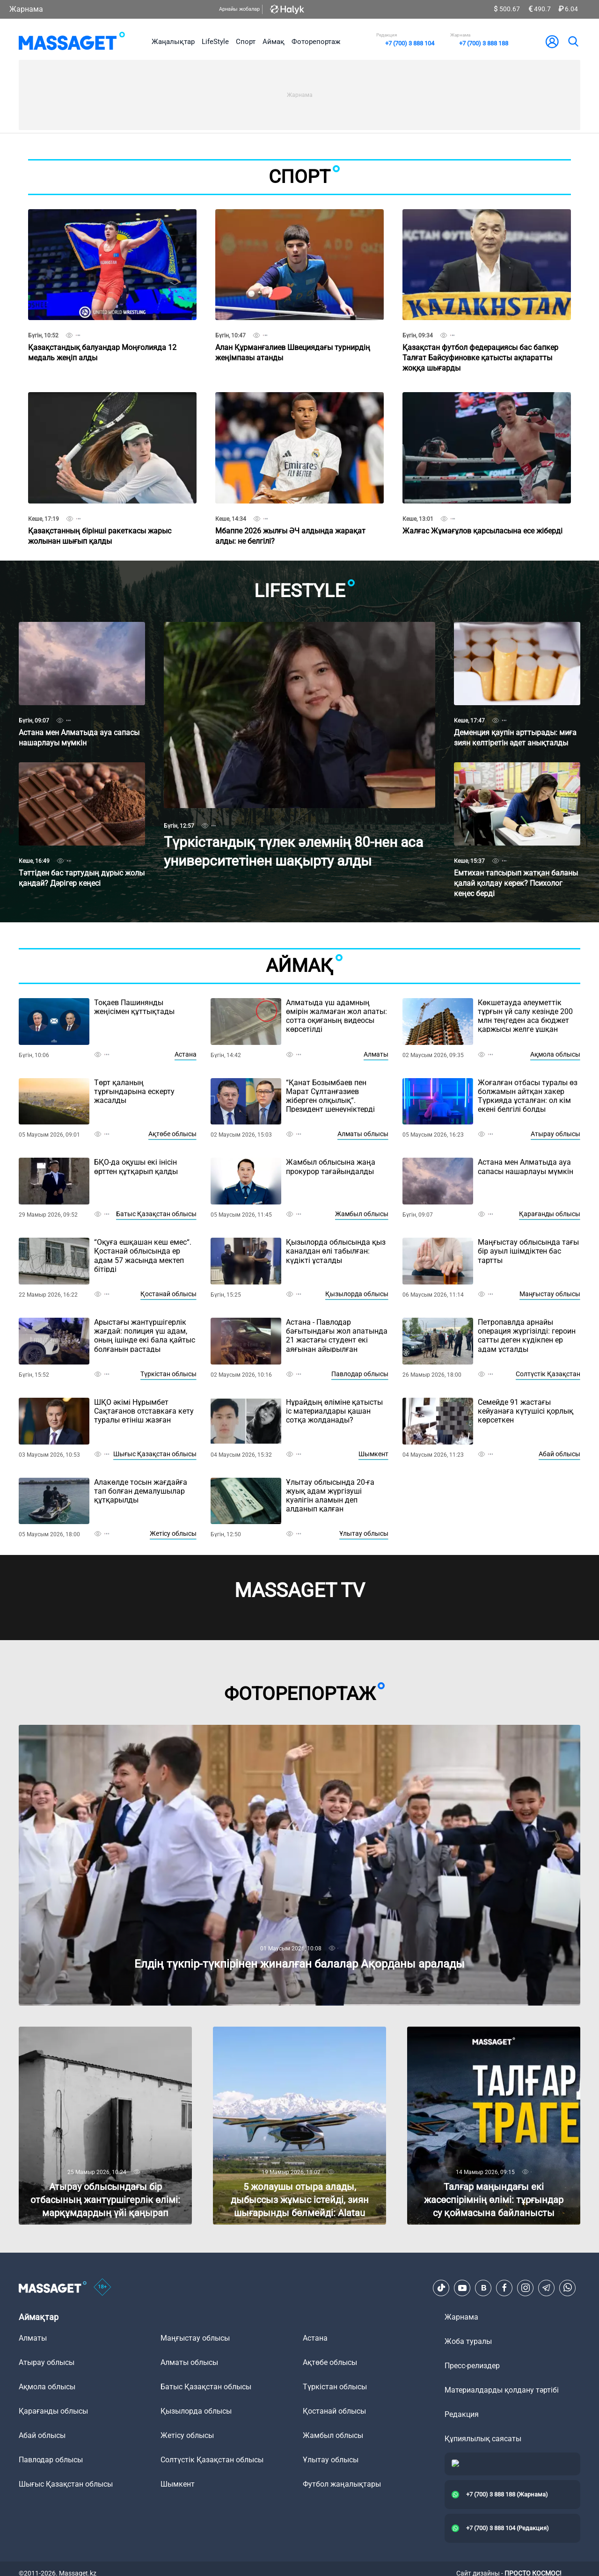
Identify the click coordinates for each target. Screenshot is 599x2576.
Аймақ (274, 41)
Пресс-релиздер (472, 2365)
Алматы (376, 1054)
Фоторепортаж (316, 41)
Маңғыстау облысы (549, 1294)
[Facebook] (504, 2287)
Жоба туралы (468, 2341)
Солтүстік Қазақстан (548, 1374)
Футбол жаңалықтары (342, 2484)
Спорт (246, 41)
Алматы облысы (362, 1134)
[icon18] (102, 2288)
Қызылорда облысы (356, 1294)
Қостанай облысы (168, 1294)
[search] (572, 41)
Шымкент (373, 1454)
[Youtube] (462, 2287)
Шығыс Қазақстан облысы (155, 1454)
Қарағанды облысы (549, 1214)
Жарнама (26, 9)
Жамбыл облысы (361, 1214)
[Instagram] (525, 2287)
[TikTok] (441, 2287)
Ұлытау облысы (363, 1533)
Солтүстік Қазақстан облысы (212, 2459)
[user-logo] (552, 41)
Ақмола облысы (555, 1054)
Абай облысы (559, 1454)
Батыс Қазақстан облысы (156, 1214)
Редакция (462, 2414)
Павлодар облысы (359, 1374)
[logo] (72, 41)
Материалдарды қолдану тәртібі (502, 2390)
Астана (186, 1054)
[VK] (483, 2287)
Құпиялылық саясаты (483, 2438)
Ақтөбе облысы (172, 1134)
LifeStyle (215, 41)
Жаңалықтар (173, 41)
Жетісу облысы (173, 1533)
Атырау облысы (555, 1134)
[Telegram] (546, 2287)
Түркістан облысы (168, 1374)
